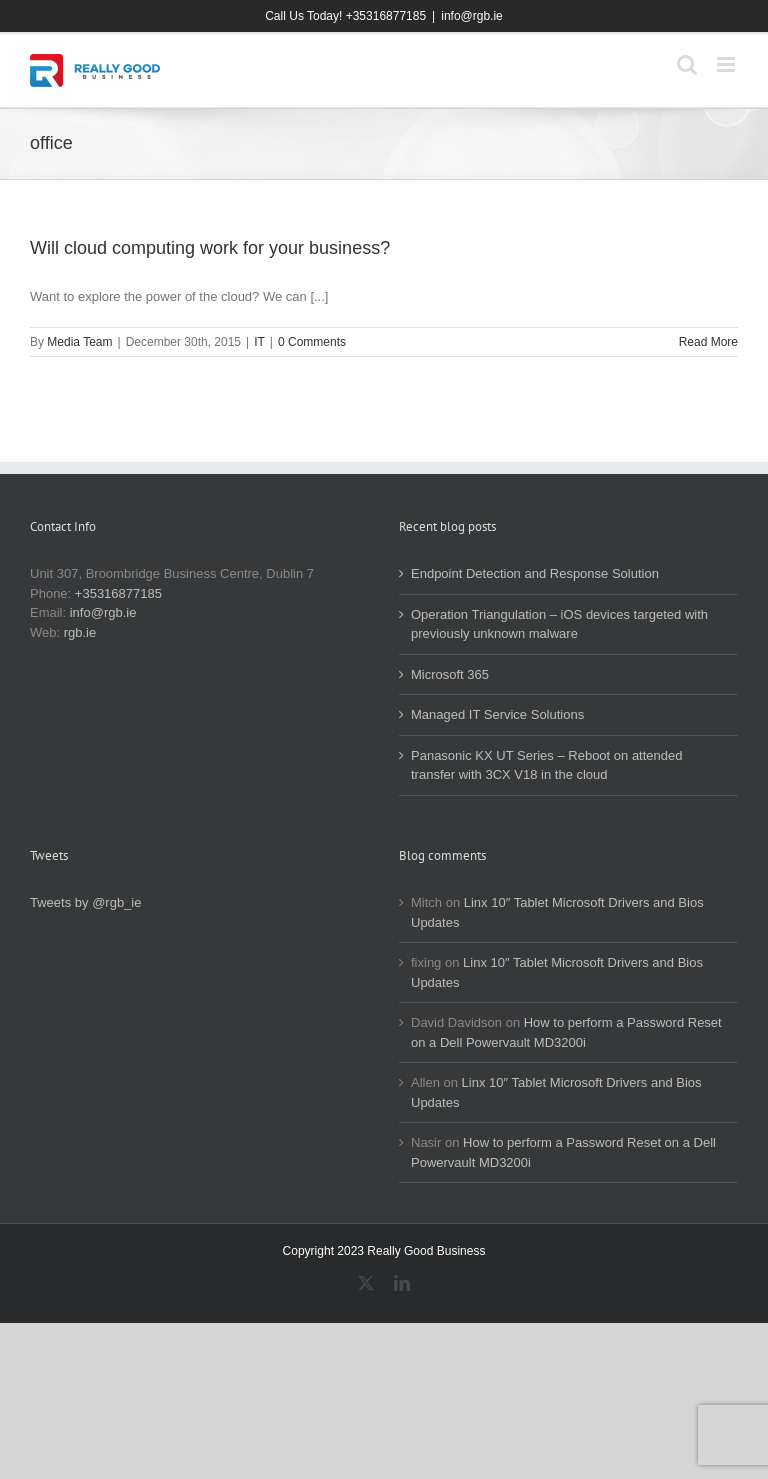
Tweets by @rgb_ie (85, 902)
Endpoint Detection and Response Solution (535, 573)
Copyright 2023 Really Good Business (384, 1251)
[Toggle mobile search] (687, 64)
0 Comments (312, 342)
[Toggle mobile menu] (727, 64)
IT (259, 342)
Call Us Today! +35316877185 (345, 16)
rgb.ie (80, 632)
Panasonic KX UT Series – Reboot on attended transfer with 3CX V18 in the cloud (547, 765)
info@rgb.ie (472, 16)
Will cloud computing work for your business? (210, 248)
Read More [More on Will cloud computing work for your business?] (708, 342)
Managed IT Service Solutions (497, 714)
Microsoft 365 (450, 674)
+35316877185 (118, 593)
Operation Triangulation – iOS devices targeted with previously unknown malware (559, 624)
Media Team (79, 342)
